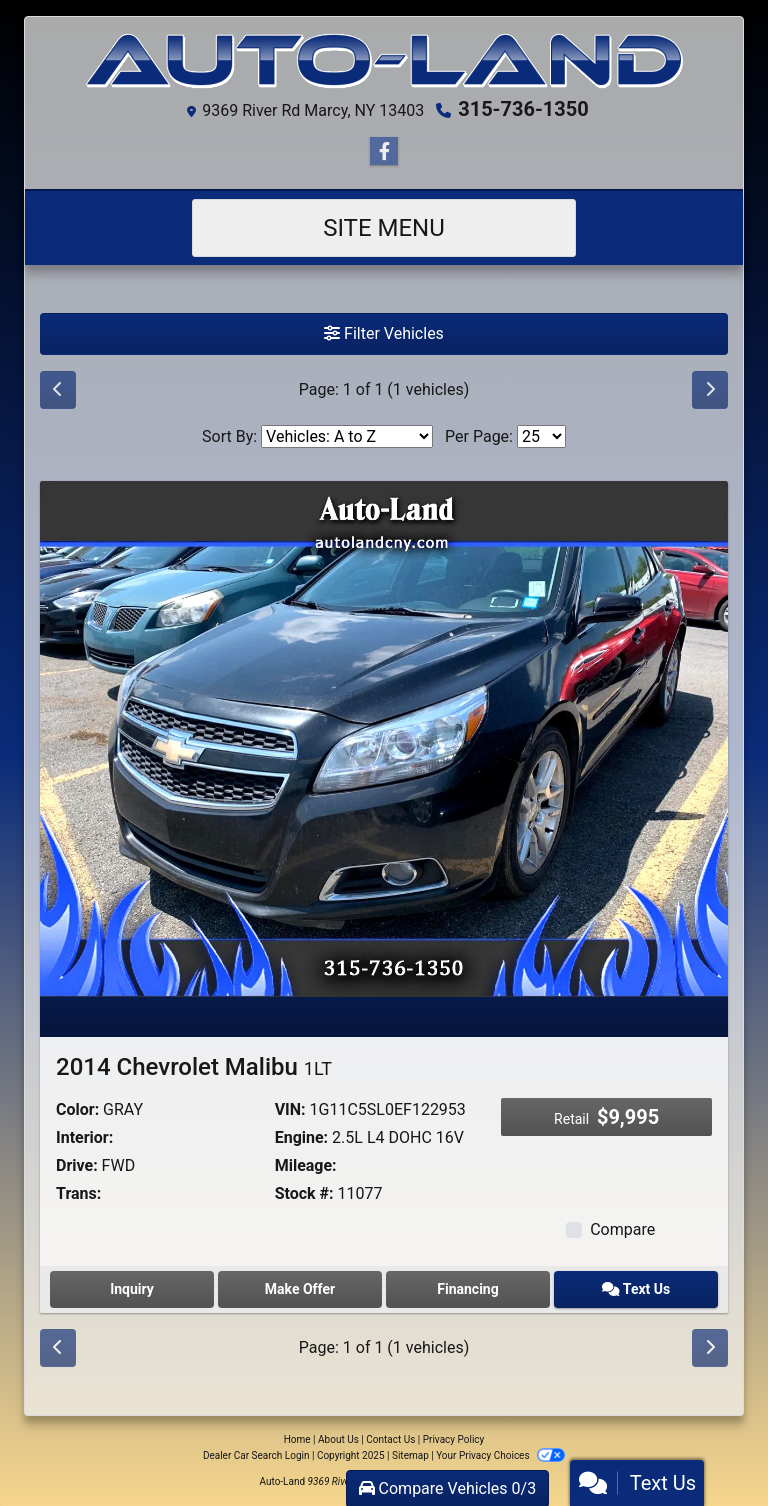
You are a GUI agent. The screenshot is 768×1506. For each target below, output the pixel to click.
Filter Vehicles (384, 333)
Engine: (301, 1137)
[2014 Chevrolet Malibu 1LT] (384, 737)
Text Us (636, 1289)
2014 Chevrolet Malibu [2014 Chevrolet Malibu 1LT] (194, 1067)
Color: (77, 1109)
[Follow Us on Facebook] (384, 152)
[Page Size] (541, 436)
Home (297, 1439)
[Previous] (58, 390)
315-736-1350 (523, 109)
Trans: (78, 1193)
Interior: (84, 1137)
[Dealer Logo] (384, 61)
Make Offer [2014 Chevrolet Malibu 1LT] (300, 1289)
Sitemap (410, 1455)
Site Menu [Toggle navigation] (384, 228)
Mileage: (306, 1165)
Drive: (77, 1165)
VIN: (290, 1109)
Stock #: (304, 1193)
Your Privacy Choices (500, 1455)
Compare (622, 1229)
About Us (338, 1439)
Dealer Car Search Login (256, 1455)
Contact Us (390, 1439)
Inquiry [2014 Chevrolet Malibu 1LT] (132, 1289)
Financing (467, 1289)
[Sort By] (347, 436)
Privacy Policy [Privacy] (454, 1439)
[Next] (710, 390)
